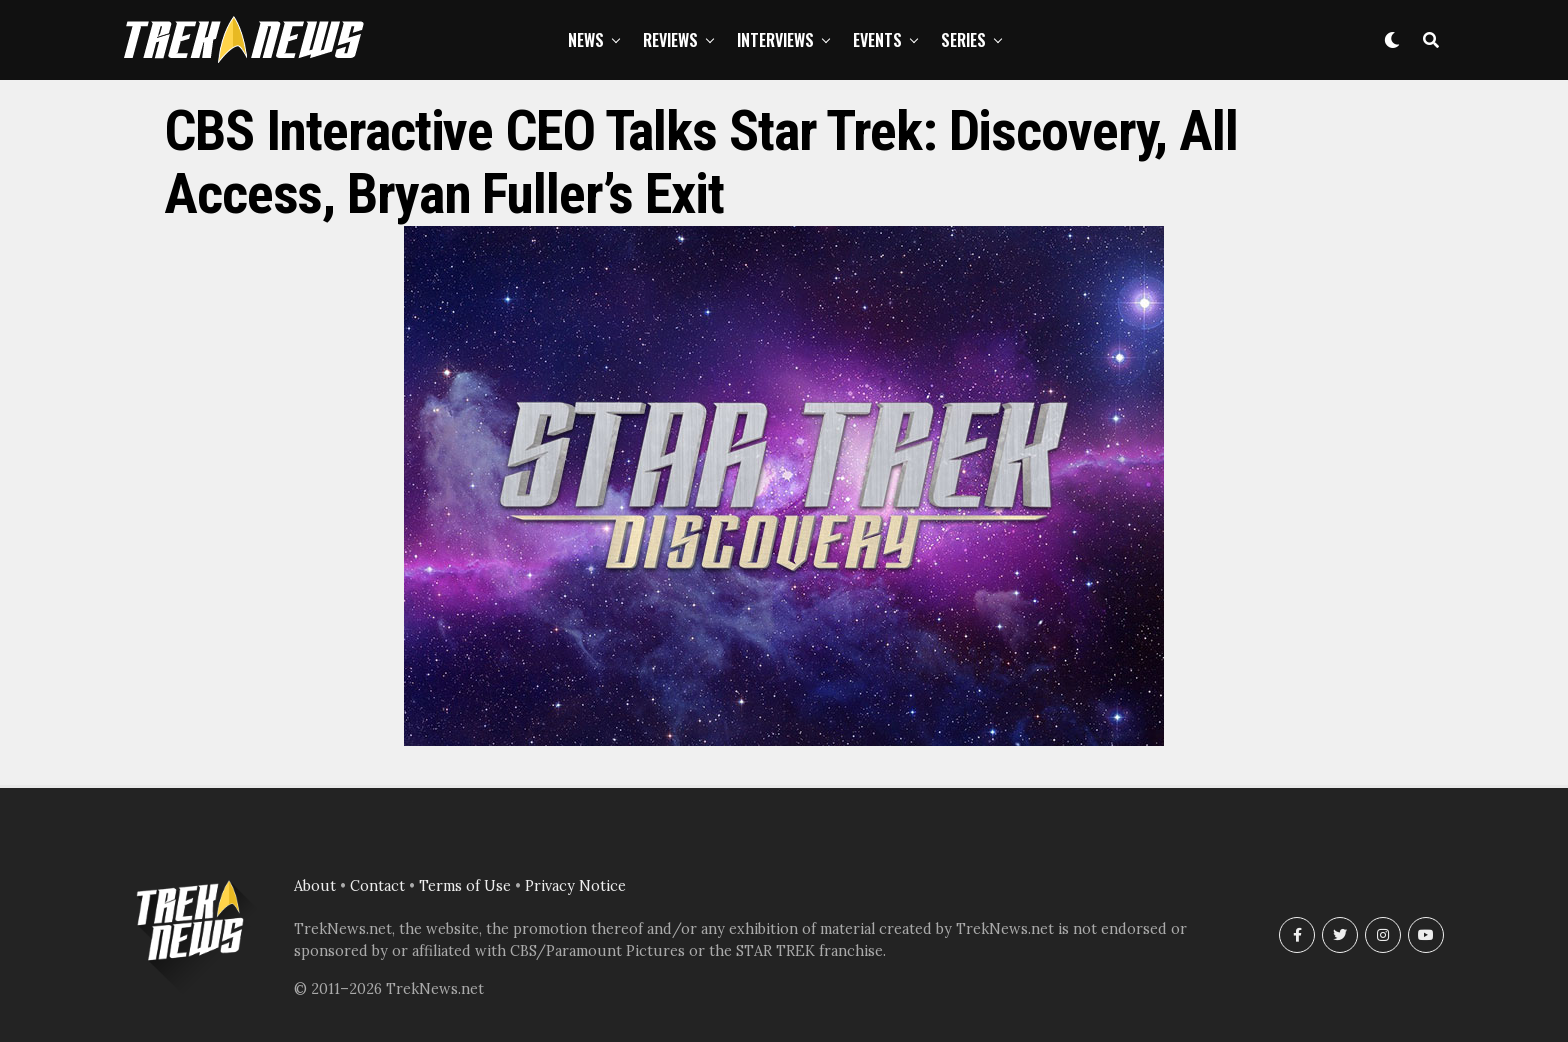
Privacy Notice (575, 886)
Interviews (775, 40)
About (315, 886)
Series (963, 40)
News (586, 40)
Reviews (670, 40)
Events (877, 40)
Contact (377, 886)
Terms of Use (465, 886)
